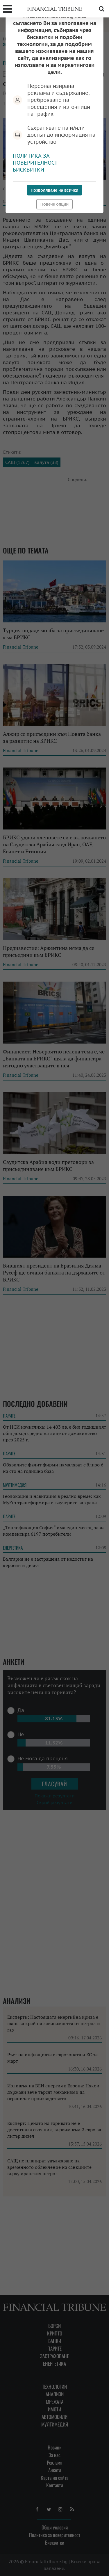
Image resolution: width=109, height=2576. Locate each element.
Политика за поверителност (35, 159)
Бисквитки (28, 169)
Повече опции (54, 204)
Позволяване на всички (54, 190)
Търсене (101, 8)
